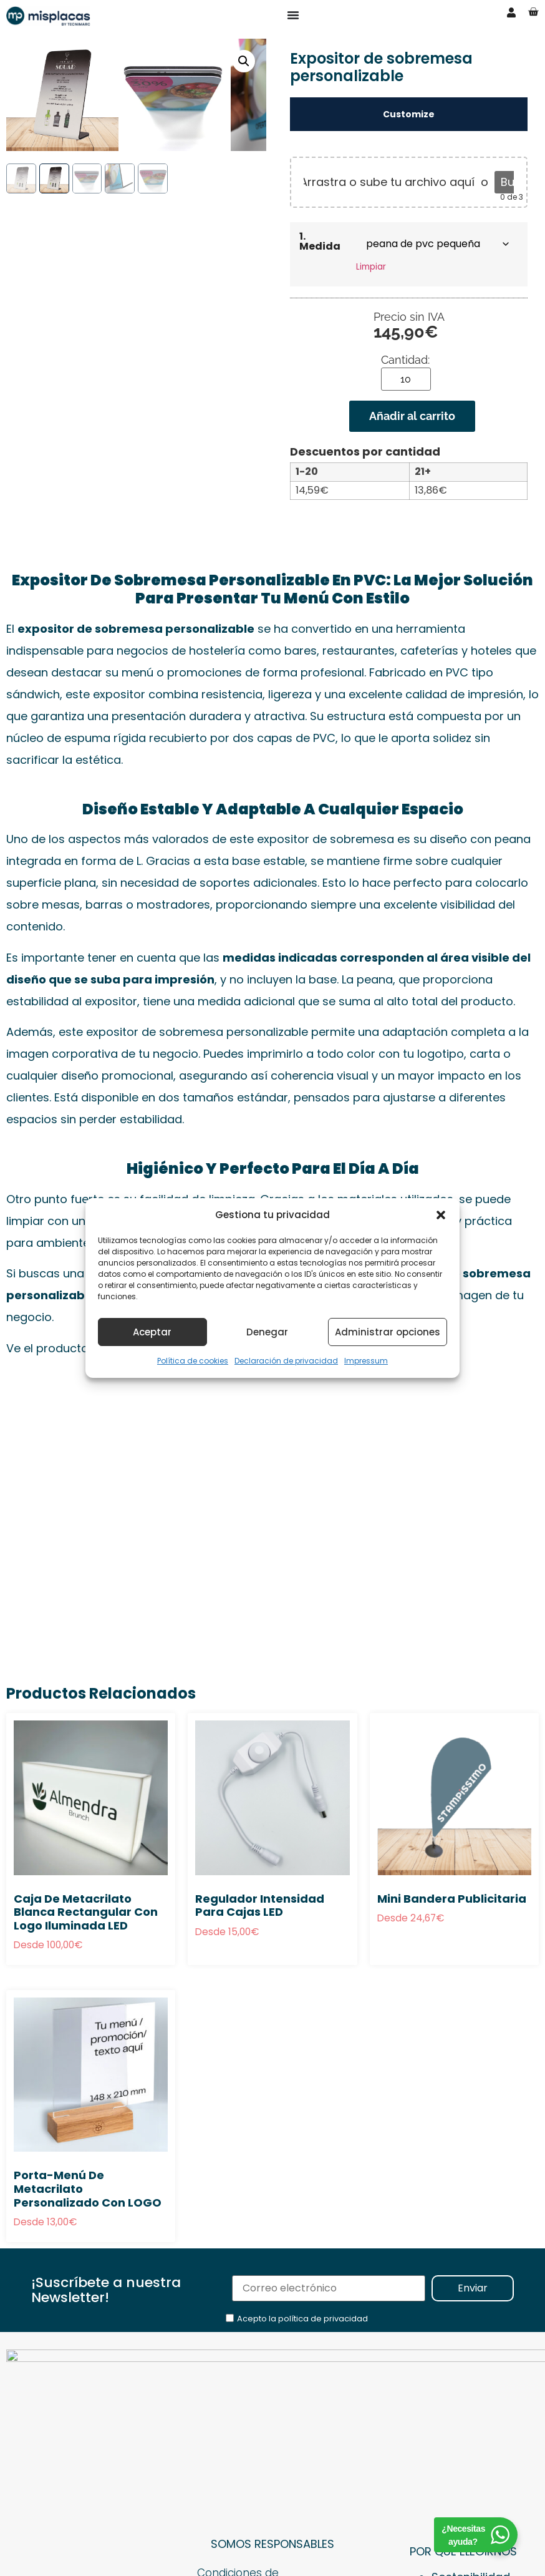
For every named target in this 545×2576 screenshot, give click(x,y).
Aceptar (152, 1332)
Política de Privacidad (258, 2462)
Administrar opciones (387, 1332)
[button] (441, 1215)
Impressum (366, 1360)
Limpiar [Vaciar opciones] (371, 267)
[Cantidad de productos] (406, 379)
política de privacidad (323, 2319)
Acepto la (302, 2319)
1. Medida (319, 241)
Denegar (267, 1332)
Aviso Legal (228, 2439)
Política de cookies (192, 1360)
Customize (409, 114)
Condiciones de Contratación (240, 2409)
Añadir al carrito (412, 415)
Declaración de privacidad (286, 1360)
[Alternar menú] (293, 15)
